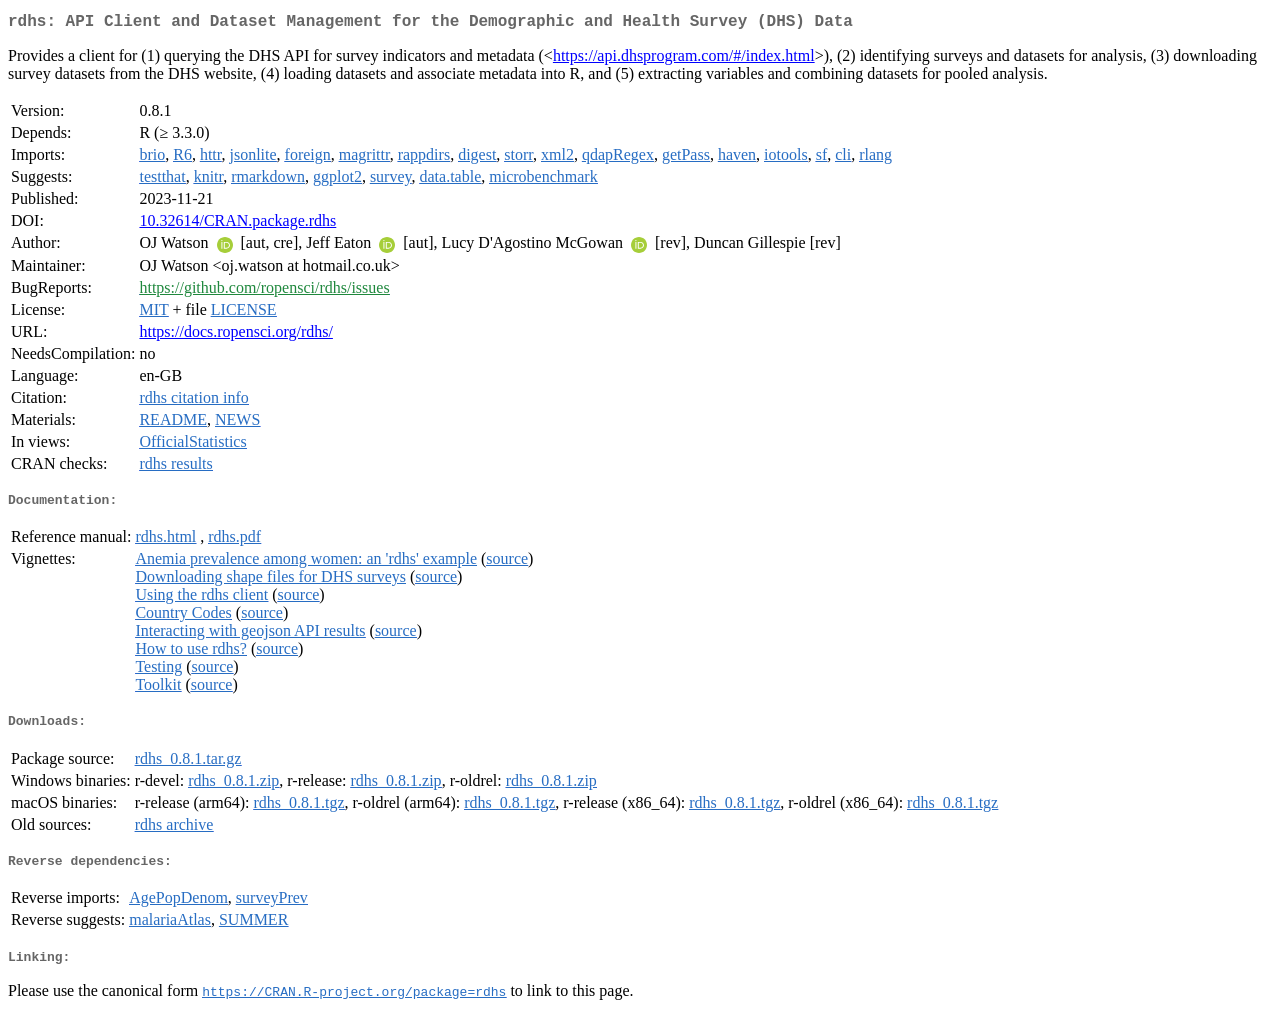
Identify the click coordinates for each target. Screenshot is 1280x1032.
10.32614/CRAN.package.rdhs (237, 224)
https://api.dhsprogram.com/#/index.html (684, 59)
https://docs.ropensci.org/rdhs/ (235, 335)
